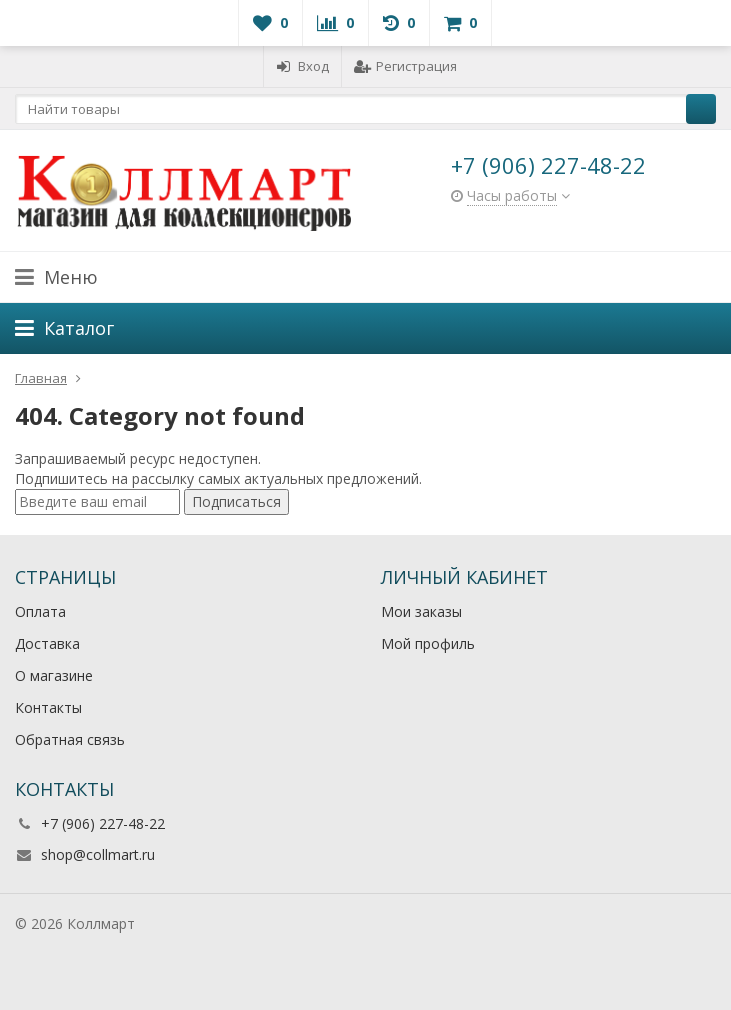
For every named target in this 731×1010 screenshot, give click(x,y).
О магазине (54, 675)
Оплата (40, 611)
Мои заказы (421, 611)
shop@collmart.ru (98, 854)
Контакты (48, 707)
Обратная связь (70, 739)
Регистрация (405, 66)
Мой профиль (428, 643)
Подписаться (236, 501)
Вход (302, 66)
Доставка (47, 643)
